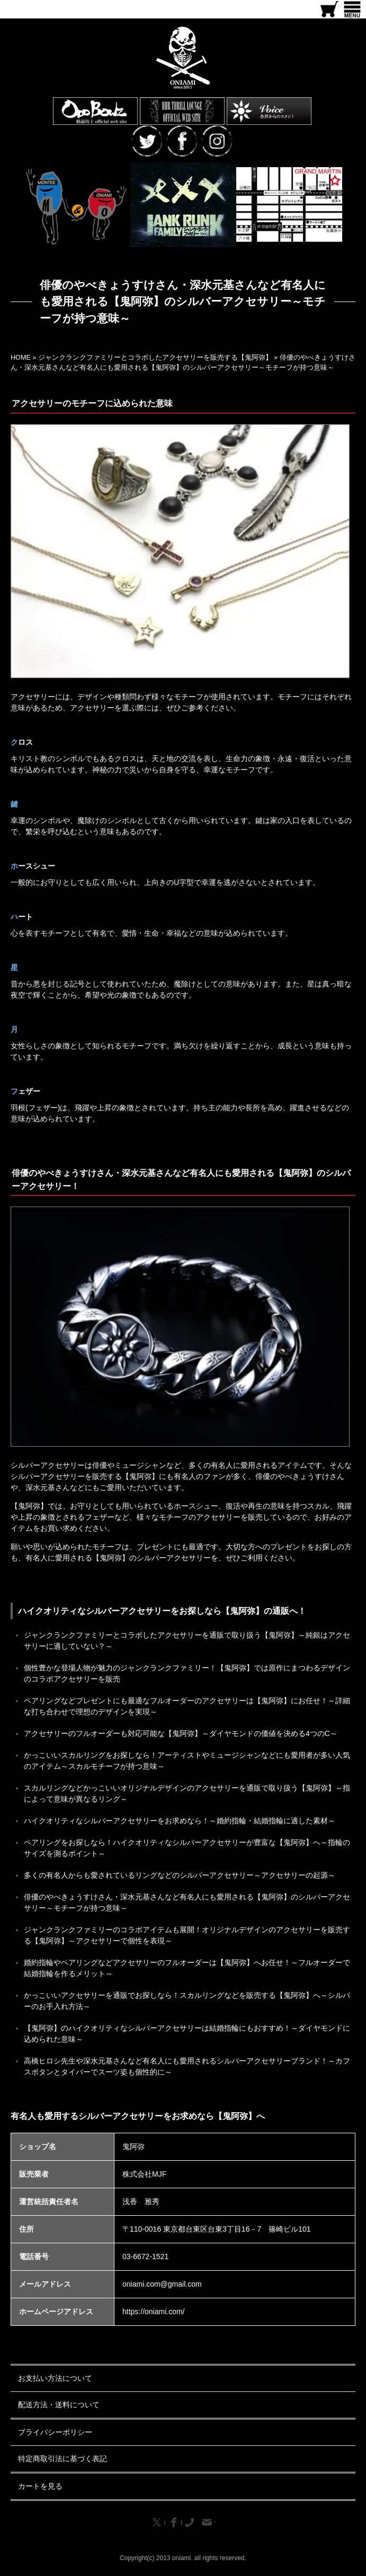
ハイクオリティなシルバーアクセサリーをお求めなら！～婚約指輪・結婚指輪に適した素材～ (179, 1820)
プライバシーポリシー (55, 2432)
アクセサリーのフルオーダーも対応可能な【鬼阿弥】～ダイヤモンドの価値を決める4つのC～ (180, 1733)
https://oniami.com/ (153, 2311)
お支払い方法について (55, 2378)
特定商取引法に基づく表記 (62, 2458)
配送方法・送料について (59, 2404)
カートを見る (40, 2486)
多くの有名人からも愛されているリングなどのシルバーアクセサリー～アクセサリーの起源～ (179, 1875)
